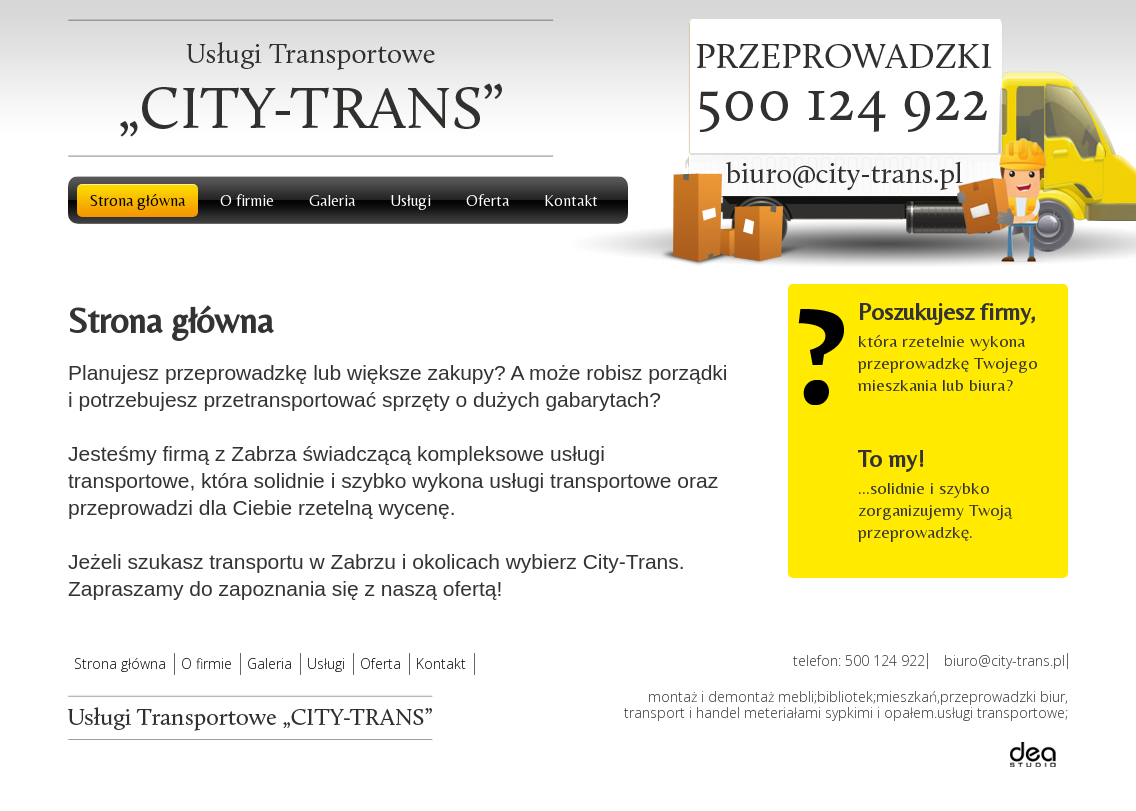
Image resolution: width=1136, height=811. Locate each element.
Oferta (487, 200)
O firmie (247, 200)
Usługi (410, 200)
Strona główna (137, 200)
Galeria (332, 200)
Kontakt (571, 200)
